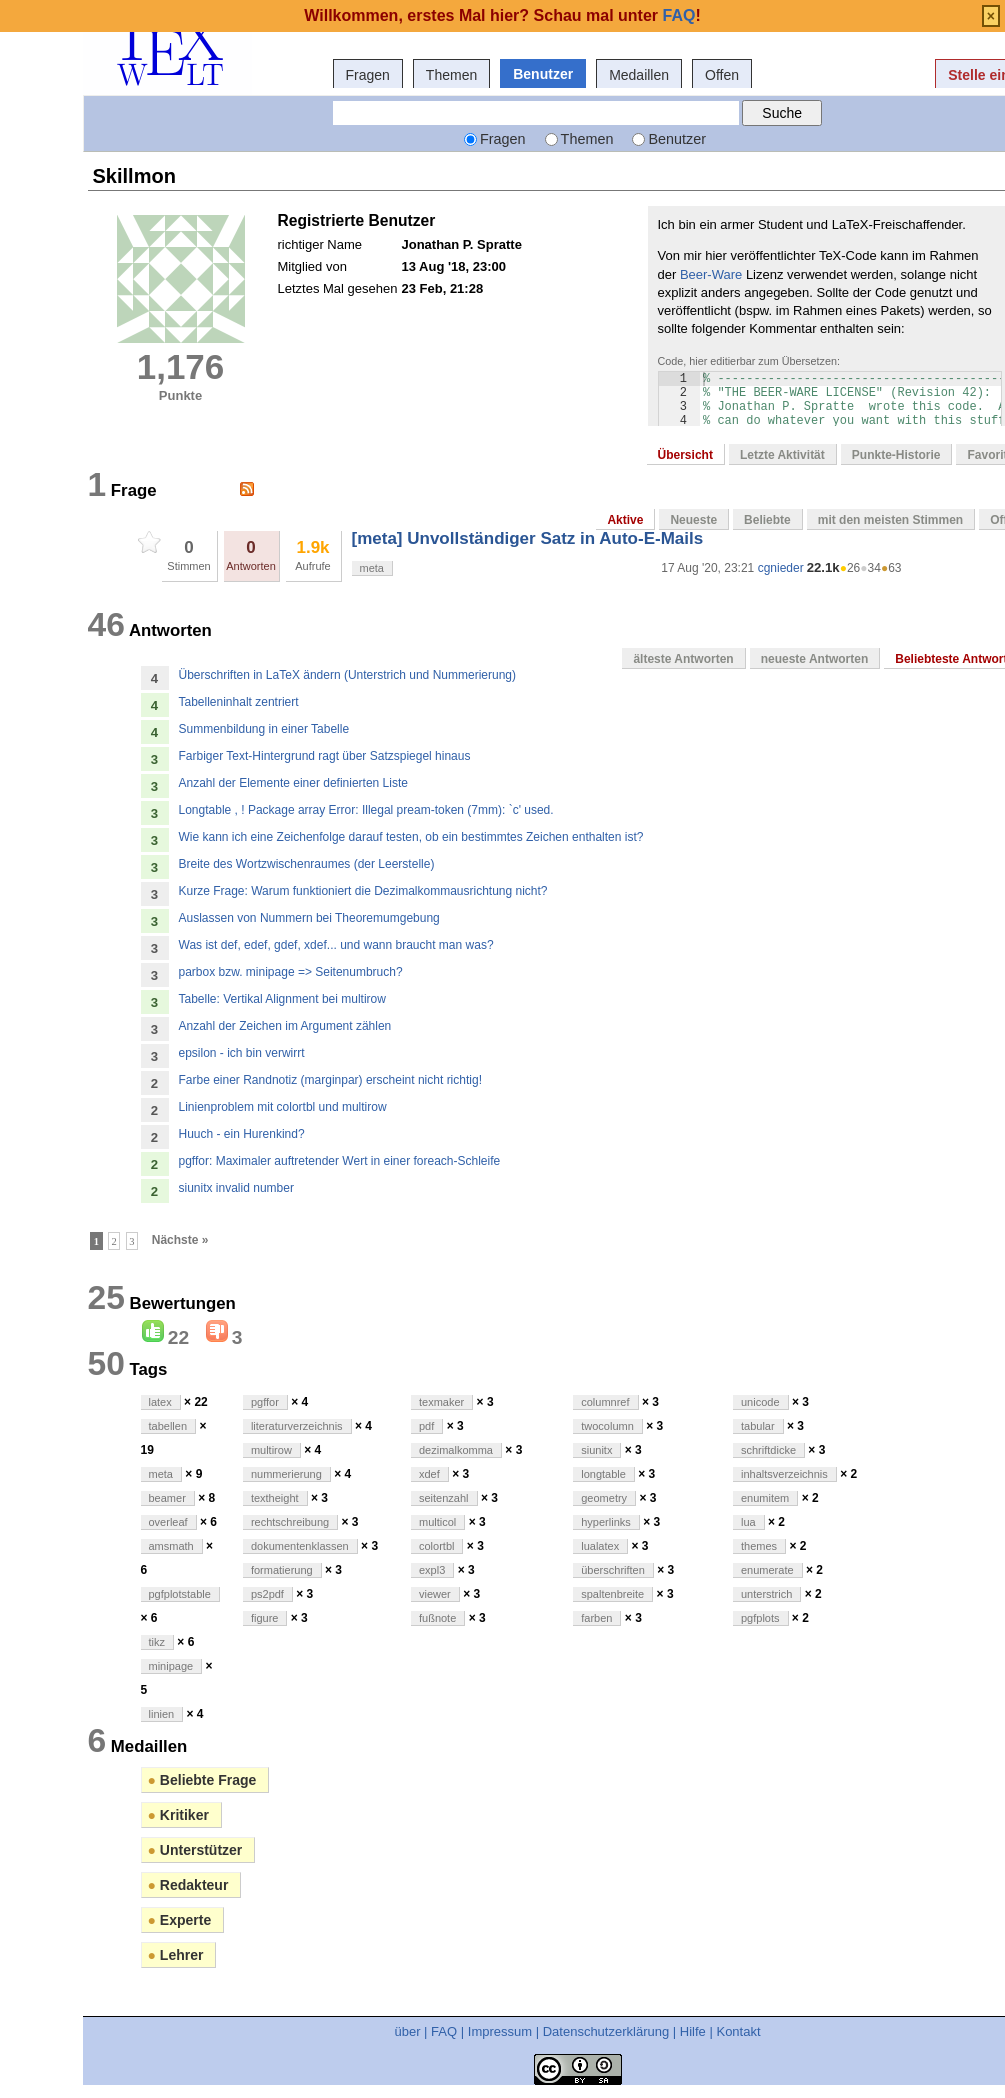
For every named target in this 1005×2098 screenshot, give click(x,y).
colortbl (436, 1546)
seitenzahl (444, 1498)
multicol (437, 1522)
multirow (271, 1450)
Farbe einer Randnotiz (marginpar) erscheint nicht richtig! (330, 1080)
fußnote (437, 1618)
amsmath (171, 1546)
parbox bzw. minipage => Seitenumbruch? (291, 972)
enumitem (765, 1498)
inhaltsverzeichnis (784, 1474)
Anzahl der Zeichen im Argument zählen (285, 1026)
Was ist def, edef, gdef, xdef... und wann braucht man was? (336, 945)
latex (160, 1402)
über (407, 2031)
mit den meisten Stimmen (890, 520)
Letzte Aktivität (782, 455)
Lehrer (176, 1955)
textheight (275, 1498)
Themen (451, 75)
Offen (722, 75)
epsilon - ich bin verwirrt (242, 1053)
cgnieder (781, 568)
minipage (171, 1666)
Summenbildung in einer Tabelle (264, 729)
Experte (180, 1920)
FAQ (444, 2031)
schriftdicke (768, 1450)
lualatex (600, 1546)
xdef (429, 1474)
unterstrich (766, 1594)
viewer (435, 1594)
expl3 (432, 1570)
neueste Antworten (815, 659)
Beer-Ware (711, 274)
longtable (603, 1474)
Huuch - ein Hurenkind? (242, 1134)
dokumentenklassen (300, 1546)
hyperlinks (606, 1522)
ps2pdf (267, 1594)
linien (162, 1714)
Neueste (693, 520)
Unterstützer (195, 1850)
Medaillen (639, 75)
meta (372, 568)
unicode (760, 1402)
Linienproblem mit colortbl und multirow (283, 1107)
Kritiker (178, 1815)
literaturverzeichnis (297, 1426)
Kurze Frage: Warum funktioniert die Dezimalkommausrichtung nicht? (363, 891)
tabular (758, 1426)
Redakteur (188, 1885)
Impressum (500, 2031)
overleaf (168, 1522)
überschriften (613, 1570)
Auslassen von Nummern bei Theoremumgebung (309, 918)
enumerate (767, 1570)
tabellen (168, 1426)
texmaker (441, 1402)
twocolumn (607, 1426)
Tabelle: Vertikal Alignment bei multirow (282, 999)
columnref (605, 1402)
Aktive (625, 520)
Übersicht (685, 455)
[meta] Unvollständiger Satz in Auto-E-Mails (528, 538)
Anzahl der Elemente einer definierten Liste (293, 783)
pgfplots (760, 1618)
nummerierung (286, 1474)
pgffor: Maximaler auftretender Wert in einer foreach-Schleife (340, 1161)
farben (596, 1618)
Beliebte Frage (202, 1780)
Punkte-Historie (896, 455)
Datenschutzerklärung (606, 2031)
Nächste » (180, 1240)
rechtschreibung (290, 1522)
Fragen (368, 75)
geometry (604, 1498)
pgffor (265, 1402)
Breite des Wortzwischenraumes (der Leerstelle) (307, 864)
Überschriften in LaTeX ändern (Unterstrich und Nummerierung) (347, 675)
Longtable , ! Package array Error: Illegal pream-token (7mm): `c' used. (366, 810)
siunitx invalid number (236, 1188)
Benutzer (543, 74)
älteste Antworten (683, 659)
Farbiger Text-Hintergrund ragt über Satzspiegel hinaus (325, 756)
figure (265, 1618)
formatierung (282, 1570)
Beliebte (767, 520)
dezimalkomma (456, 1450)
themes (759, 1546)
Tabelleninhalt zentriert (239, 702)
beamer (167, 1498)
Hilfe (693, 2031)
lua (748, 1522)
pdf (426, 1426)
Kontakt (738, 2031)
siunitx (596, 1450)
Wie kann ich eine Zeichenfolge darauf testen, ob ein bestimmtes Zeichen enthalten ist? (411, 837)
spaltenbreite (612, 1594)
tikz (157, 1642)
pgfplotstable (180, 1594)
